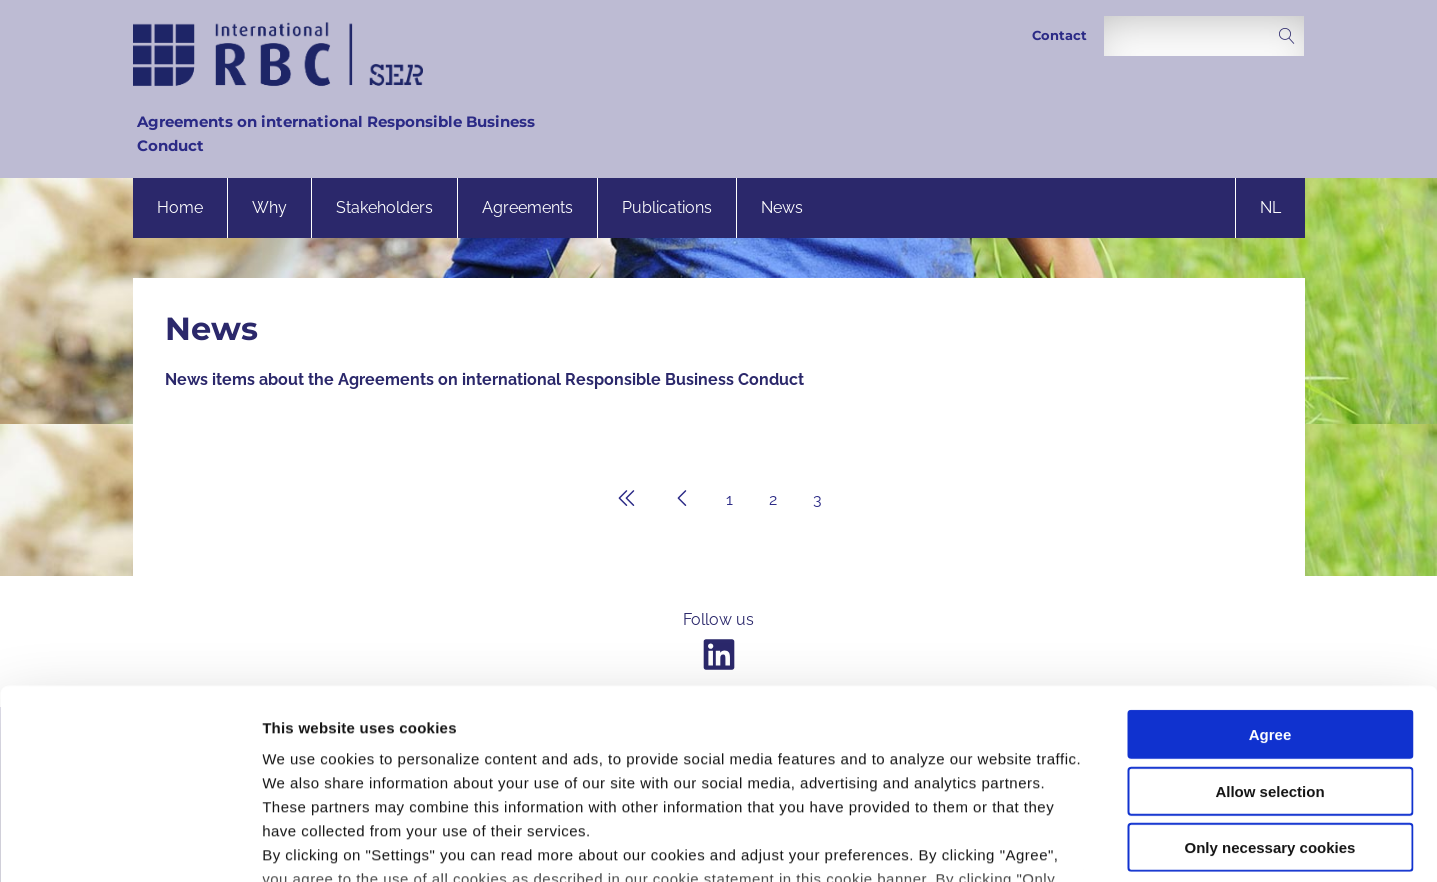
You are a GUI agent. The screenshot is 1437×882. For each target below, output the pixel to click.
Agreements (527, 207)
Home (180, 207)
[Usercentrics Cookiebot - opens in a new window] (129, 843)
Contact (1059, 35)
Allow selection (1269, 628)
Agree (1270, 572)
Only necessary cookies (1270, 685)
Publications (667, 207)
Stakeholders (384, 207)
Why (269, 207)
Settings (1033, 842)
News (782, 207)
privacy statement (723, 764)
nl (1270, 207)
